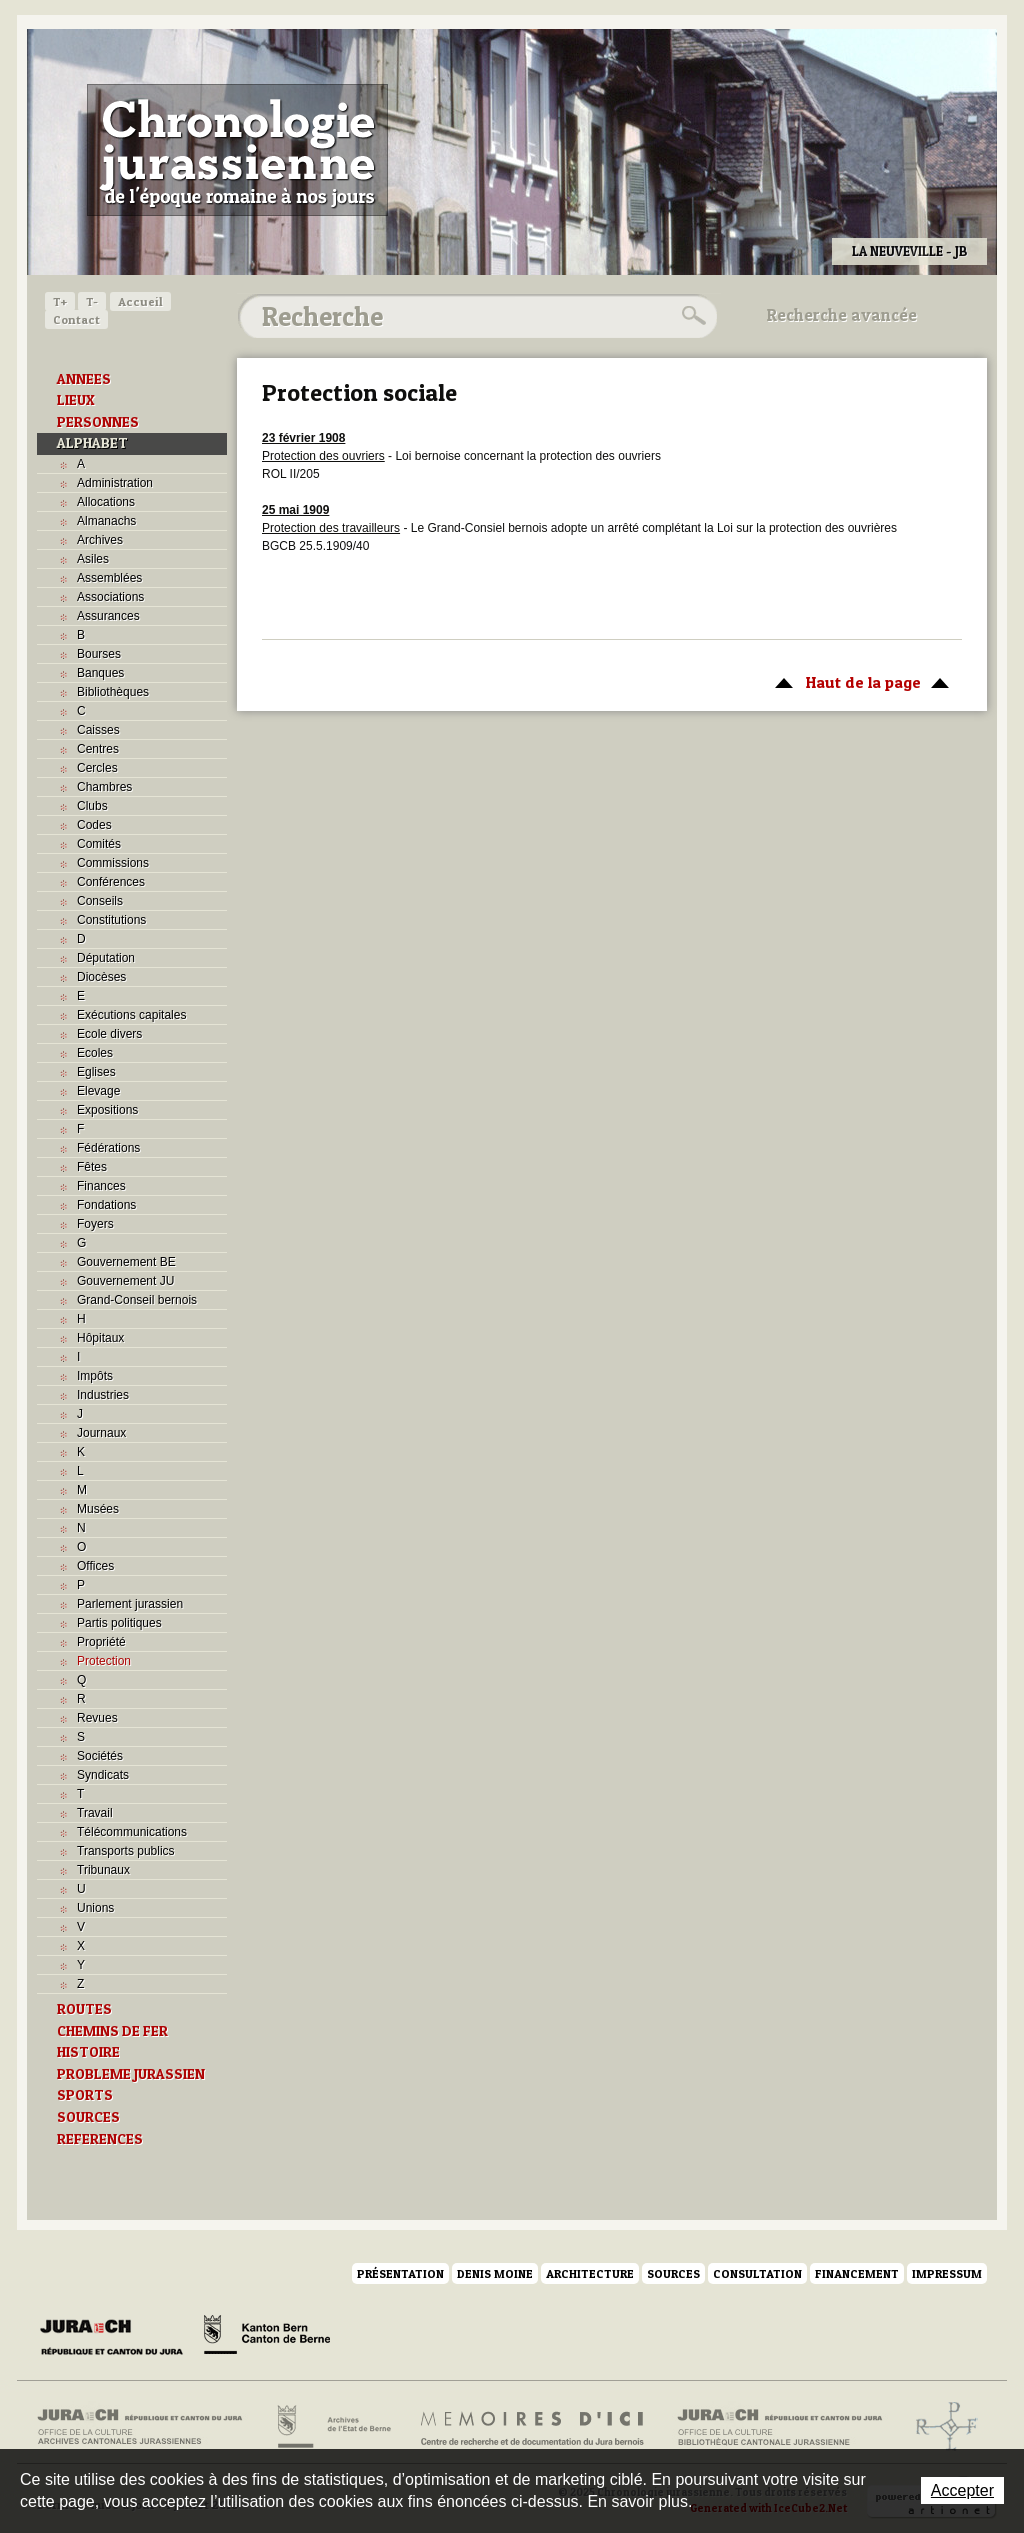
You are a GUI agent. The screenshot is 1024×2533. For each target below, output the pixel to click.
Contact (76, 319)
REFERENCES (100, 2139)
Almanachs (106, 521)
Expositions (107, 1110)
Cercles (97, 768)
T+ (60, 301)
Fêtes (92, 1167)
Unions (95, 1908)
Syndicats (103, 1775)
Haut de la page (858, 681)
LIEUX (76, 400)
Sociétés (100, 1756)
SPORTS (85, 2095)
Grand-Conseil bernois (137, 1300)
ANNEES (84, 379)
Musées (98, 1509)
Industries (103, 1395)
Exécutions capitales (131, 1015)
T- (92, 301)
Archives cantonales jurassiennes (147, 2427)
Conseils (100, 901)
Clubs (92, 806)
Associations (110, 597)
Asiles (93, 559)
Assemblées (109, 578)
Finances (101, 1186)
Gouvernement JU (125, 1281)
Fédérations (108, 1148)
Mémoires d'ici (533, 2427)
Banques (100, 673)
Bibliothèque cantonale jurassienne (780, 2427)
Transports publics (126, 1851)
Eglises (96, 1072)
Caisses (98, 730)
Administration (115, 483)
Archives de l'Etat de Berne (332, 2427)
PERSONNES (98, 422)
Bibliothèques (113, 692)
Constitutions (111, 920)
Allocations (106, 502)
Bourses (99, 654)
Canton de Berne (267, 2338)
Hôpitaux (100, 1338)
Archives (100, 540)
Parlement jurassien (130, 1604)
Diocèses (101, 977)
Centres (98, 749)
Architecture (590, 2273)
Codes (94, 825)
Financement (857, 2273)
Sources (673, 2273)
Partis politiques (119, 1623)
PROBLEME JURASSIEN (131, 2074)
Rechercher (691, 316)
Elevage (98, 1091)
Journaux (101, 1433)
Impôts (95, 1376)
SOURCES (88, 2117)
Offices (95, 1566)
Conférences (111, 882)
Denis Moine (495, 2273)
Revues (97, 1718)
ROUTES (84, 2009)
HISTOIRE (88, 2052)
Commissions (113, 863)
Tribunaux (103, 1870)
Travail (95, 1813)
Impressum (947, 2273)
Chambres (104, 787)
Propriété (101, 1642)
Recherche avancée (842, 315)
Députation (106, 958)
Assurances (108, 616)
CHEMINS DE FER (112, 2031)
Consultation (757, 2273)
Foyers (95, 1224)
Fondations (106, 1205)
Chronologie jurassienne (237, 150)
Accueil (140, 301)
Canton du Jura (117, 2338)
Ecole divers (109, 1034)
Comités (99, 844)
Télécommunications (132, 1832)
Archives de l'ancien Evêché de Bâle (940, 2427)
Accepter (962, 2490)
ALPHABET (92, 443)
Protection (104, 1661)
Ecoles (95, 1053)
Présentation (400, 2273)
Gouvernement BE (126, 1262)
